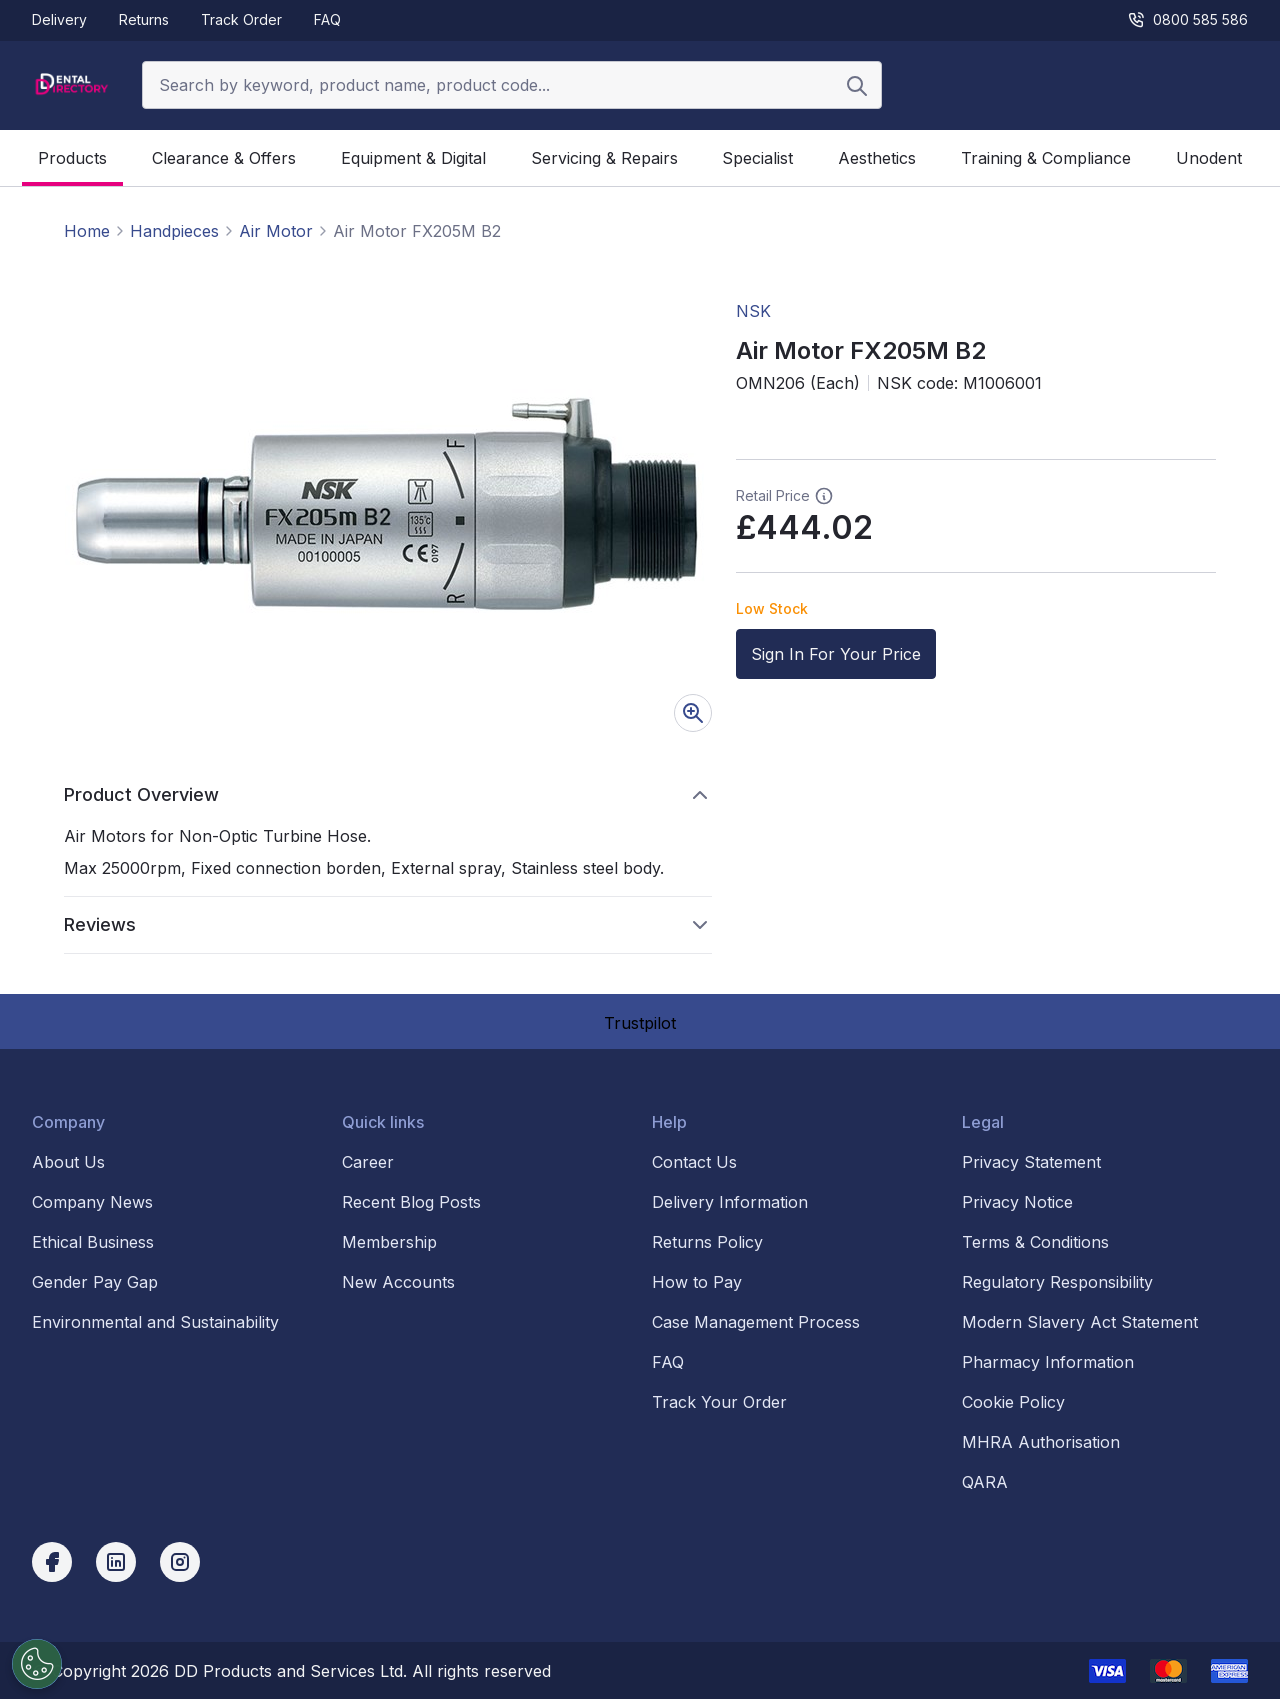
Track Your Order (719, 1402)
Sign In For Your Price (836, 654)
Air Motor (276, 231)
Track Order (241, 19)
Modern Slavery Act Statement (1080, 1322)
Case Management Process (756, 1322)
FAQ (327, 19)
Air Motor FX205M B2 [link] (417, 231)
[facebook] (52, 1562)
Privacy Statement (1031, 1162)
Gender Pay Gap (95, 1282)
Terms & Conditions (1035, 1242)
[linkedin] (116, 1562)
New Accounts (398, 1282)
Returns (144, 19)
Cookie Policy (1013, 1402)
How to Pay (697, 1282)
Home (87, 231)
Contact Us (694, 1162)
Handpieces (174, 231)
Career (368, 1162)
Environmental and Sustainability (155, 1322)
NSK (753, 311)
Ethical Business (93, 1242)
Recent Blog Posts (411, 1202)
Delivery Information (730, 1202)
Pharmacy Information (1048, 1362)
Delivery (59, 19)
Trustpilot (640, 1023)
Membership (389, 1242)
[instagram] (180, 1562)
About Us (68, 1162)
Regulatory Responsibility (1057, 1282)
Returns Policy (707, 1242)
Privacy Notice (1017, 1202)
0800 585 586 (1187, 20)
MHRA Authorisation (1041, 1442)
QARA (985, 1482)
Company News (92, 1202)
